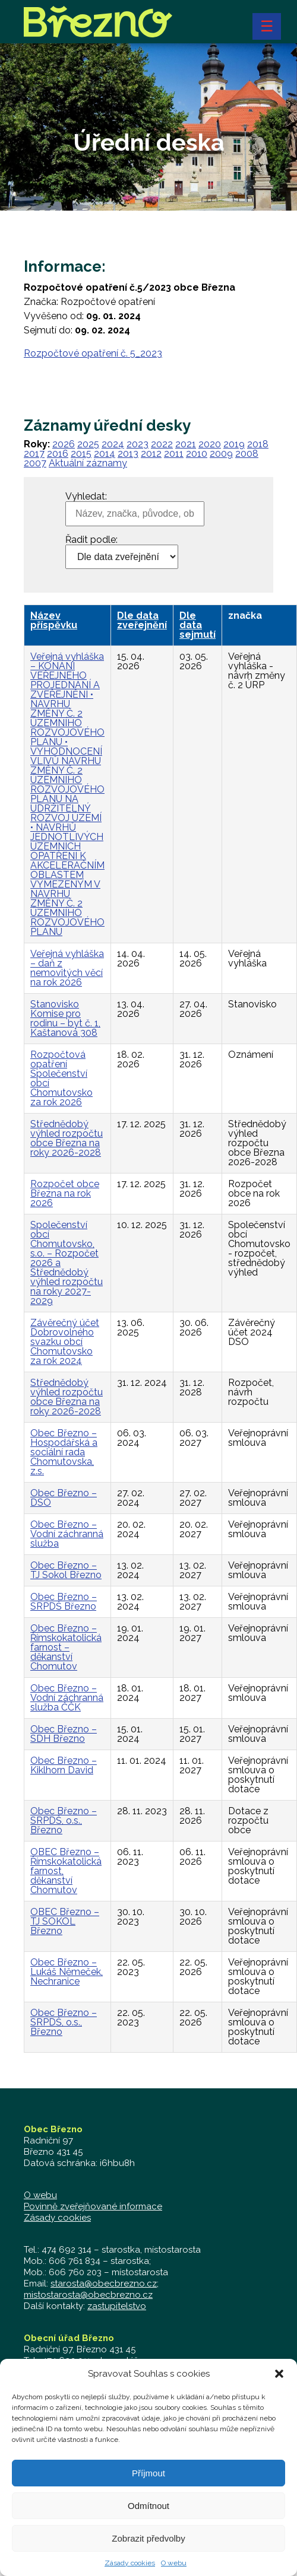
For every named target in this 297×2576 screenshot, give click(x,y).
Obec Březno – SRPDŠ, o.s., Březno (63, 1820)
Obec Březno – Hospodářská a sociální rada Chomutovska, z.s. (63, 1452)
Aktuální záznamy (88, 463)
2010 (196, 453)
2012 (151, 453)
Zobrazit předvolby (148, 2551)
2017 (34, 453)
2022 (162, 444)
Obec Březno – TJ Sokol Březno (66, 1570)
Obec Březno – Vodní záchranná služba (66, 1534)
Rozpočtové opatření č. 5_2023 (93, 353)
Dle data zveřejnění (142, 620)
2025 (88, 444)
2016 (57, 453)
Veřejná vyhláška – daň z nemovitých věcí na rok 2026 (67, 968)
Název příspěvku (53, 620)
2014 (104, 453)
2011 (174, 453)
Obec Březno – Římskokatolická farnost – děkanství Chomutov (66, 1647)
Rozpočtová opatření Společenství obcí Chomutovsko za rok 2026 (61, 1078)
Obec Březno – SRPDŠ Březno (63, 1601)
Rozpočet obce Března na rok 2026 (64, 1193)
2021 (185, 444)
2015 (81, 453)
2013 (128, 453)
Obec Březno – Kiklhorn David (63, 1765)
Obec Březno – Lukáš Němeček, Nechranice (66, 1972)
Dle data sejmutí (197, 625)
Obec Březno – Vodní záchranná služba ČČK (66, 1698)
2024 (113, 444)
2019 (234, 444)
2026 (63, 444)
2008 (246, 453)
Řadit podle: (91, 540)
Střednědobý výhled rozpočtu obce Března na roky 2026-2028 (66, 1138)
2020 (209, 444)
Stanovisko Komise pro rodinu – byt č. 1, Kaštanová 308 (65, 1018)
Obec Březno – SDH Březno (63, 1733)
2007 (35, 463)
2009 (221, 453)
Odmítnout (148, 2519)
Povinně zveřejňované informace (93, 2206)
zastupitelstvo (116, 2306)
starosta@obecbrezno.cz (103, 2283)
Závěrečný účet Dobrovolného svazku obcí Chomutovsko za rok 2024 (64, 1341)
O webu (40, 2195)
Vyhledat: (86, 496)
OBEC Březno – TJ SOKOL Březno (64, 1921)
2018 (257, 444)
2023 (137, 444)
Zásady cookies (57, 2217)
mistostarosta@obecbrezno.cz (88, 2294)
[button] (279, 2387)
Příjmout (148, 2486)
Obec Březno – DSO (63, 1497)
